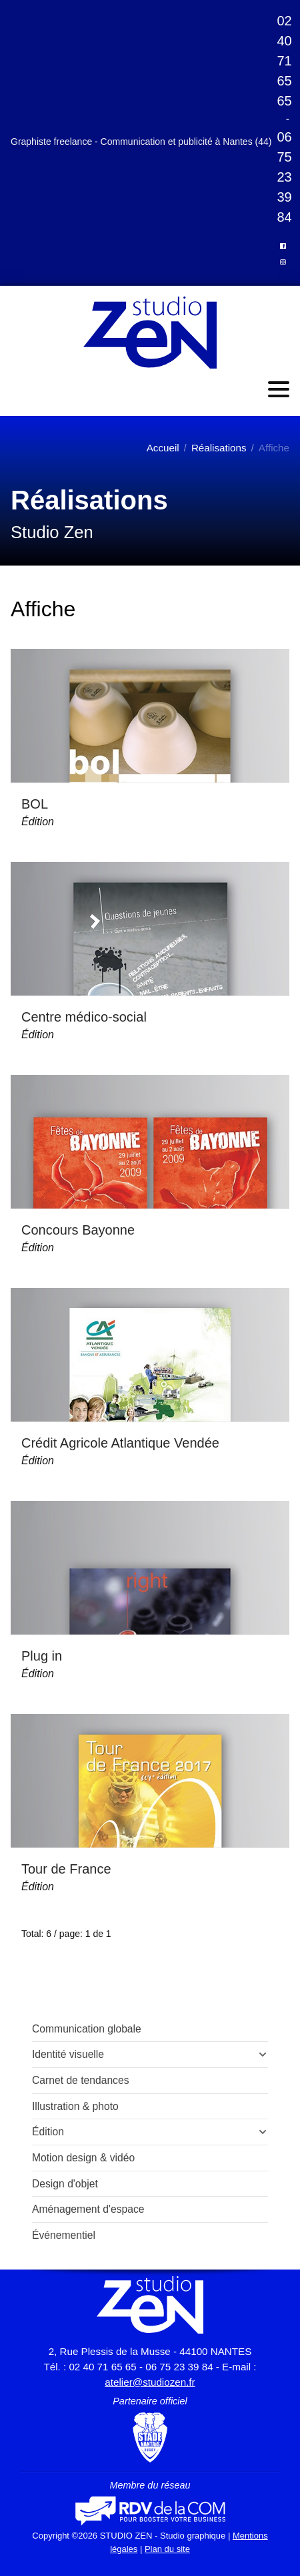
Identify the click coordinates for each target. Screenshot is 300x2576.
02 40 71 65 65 (284, 60)
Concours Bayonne (78, 1230)
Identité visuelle (68, 2054)
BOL (34, 804)
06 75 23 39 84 (284, 177)
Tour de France (66, 1869)
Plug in (41, 1656)
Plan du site (167, 2549)
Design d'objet (65, 2183)
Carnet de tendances (80, 2080)
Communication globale (86, 2028)
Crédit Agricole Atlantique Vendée (120, 1443)
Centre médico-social (84, 1017)
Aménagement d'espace (88, 2209)
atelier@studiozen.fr (150, 2382)
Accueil (163, 448)
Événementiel (63, 2235)
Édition (37, 821)
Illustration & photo (75, 2106)
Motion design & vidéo (83, 2157)
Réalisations (219, 448)
